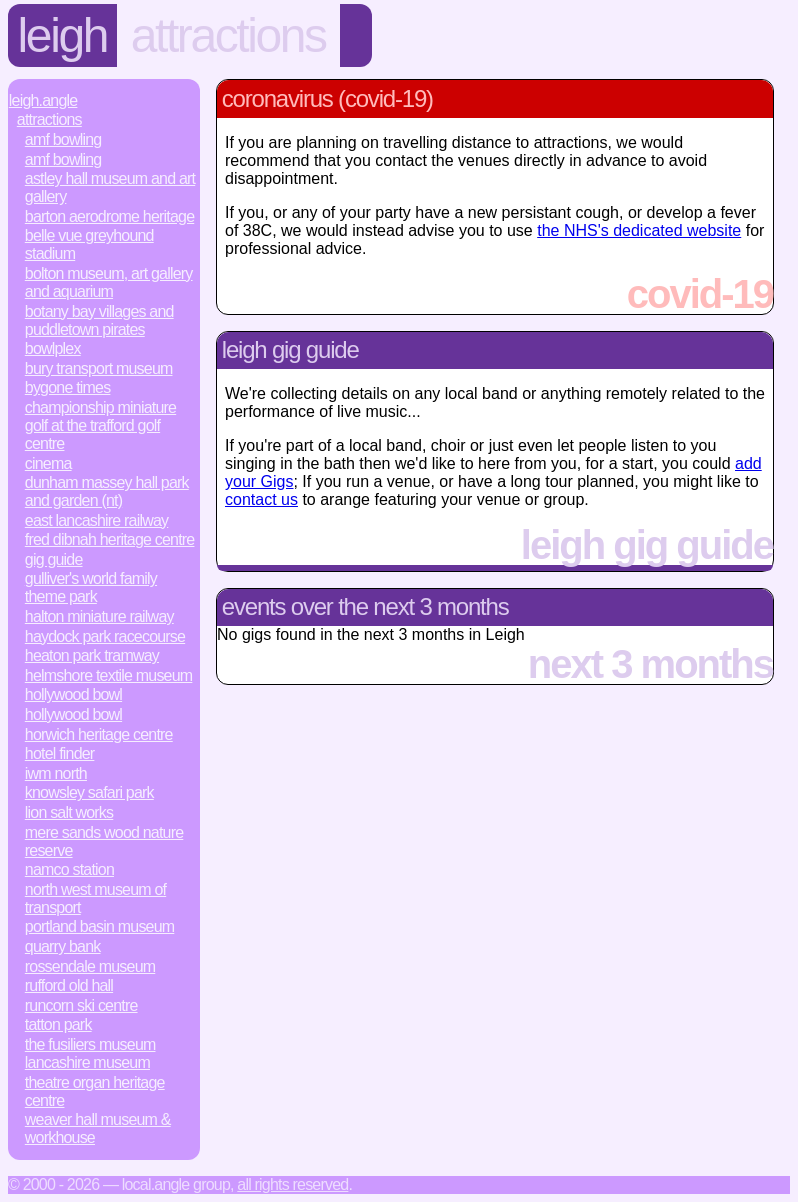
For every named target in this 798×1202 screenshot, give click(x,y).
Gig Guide (54, 559)
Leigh (62, 35)
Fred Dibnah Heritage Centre (110, 539)
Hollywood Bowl (73, 694)
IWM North (56, 773)
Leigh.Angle (43, 100)
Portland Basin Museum (100, 926)
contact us (261, 499)
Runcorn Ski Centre (81, 1005)
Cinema (48, 463)
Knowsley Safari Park (89, 792)
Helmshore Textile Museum (109, 675)
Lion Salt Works (69, 812)
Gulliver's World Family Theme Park (91, 587)
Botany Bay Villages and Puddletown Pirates (99, 320)
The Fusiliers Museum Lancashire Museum (90, 1053)
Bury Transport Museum (99, 368)
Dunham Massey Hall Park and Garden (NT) (107, 491)
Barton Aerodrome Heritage (109, 216)
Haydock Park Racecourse (105, 636)
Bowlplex (53, 348)
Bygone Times (68, 387)
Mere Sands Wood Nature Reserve (104, 841)
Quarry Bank (63, 946)
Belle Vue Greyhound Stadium (89, 244)
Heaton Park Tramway (92, 655)
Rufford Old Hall (69, 985)
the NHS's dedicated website (639, 230)
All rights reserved (292, 1184)
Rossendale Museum (90, 966)
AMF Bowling (63, 139)
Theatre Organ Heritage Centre (95, 1091)
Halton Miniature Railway (99, 616)
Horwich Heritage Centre (99, 734)
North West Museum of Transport (95, 898)
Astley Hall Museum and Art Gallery (110, 187)
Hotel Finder (60, 753)
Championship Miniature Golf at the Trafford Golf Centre (100, 425)
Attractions (228, 35)
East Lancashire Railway (96, 520)
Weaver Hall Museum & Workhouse (98, 1128)
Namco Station (69, 869)
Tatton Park (58, 1024)
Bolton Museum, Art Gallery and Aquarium (109, 282)
